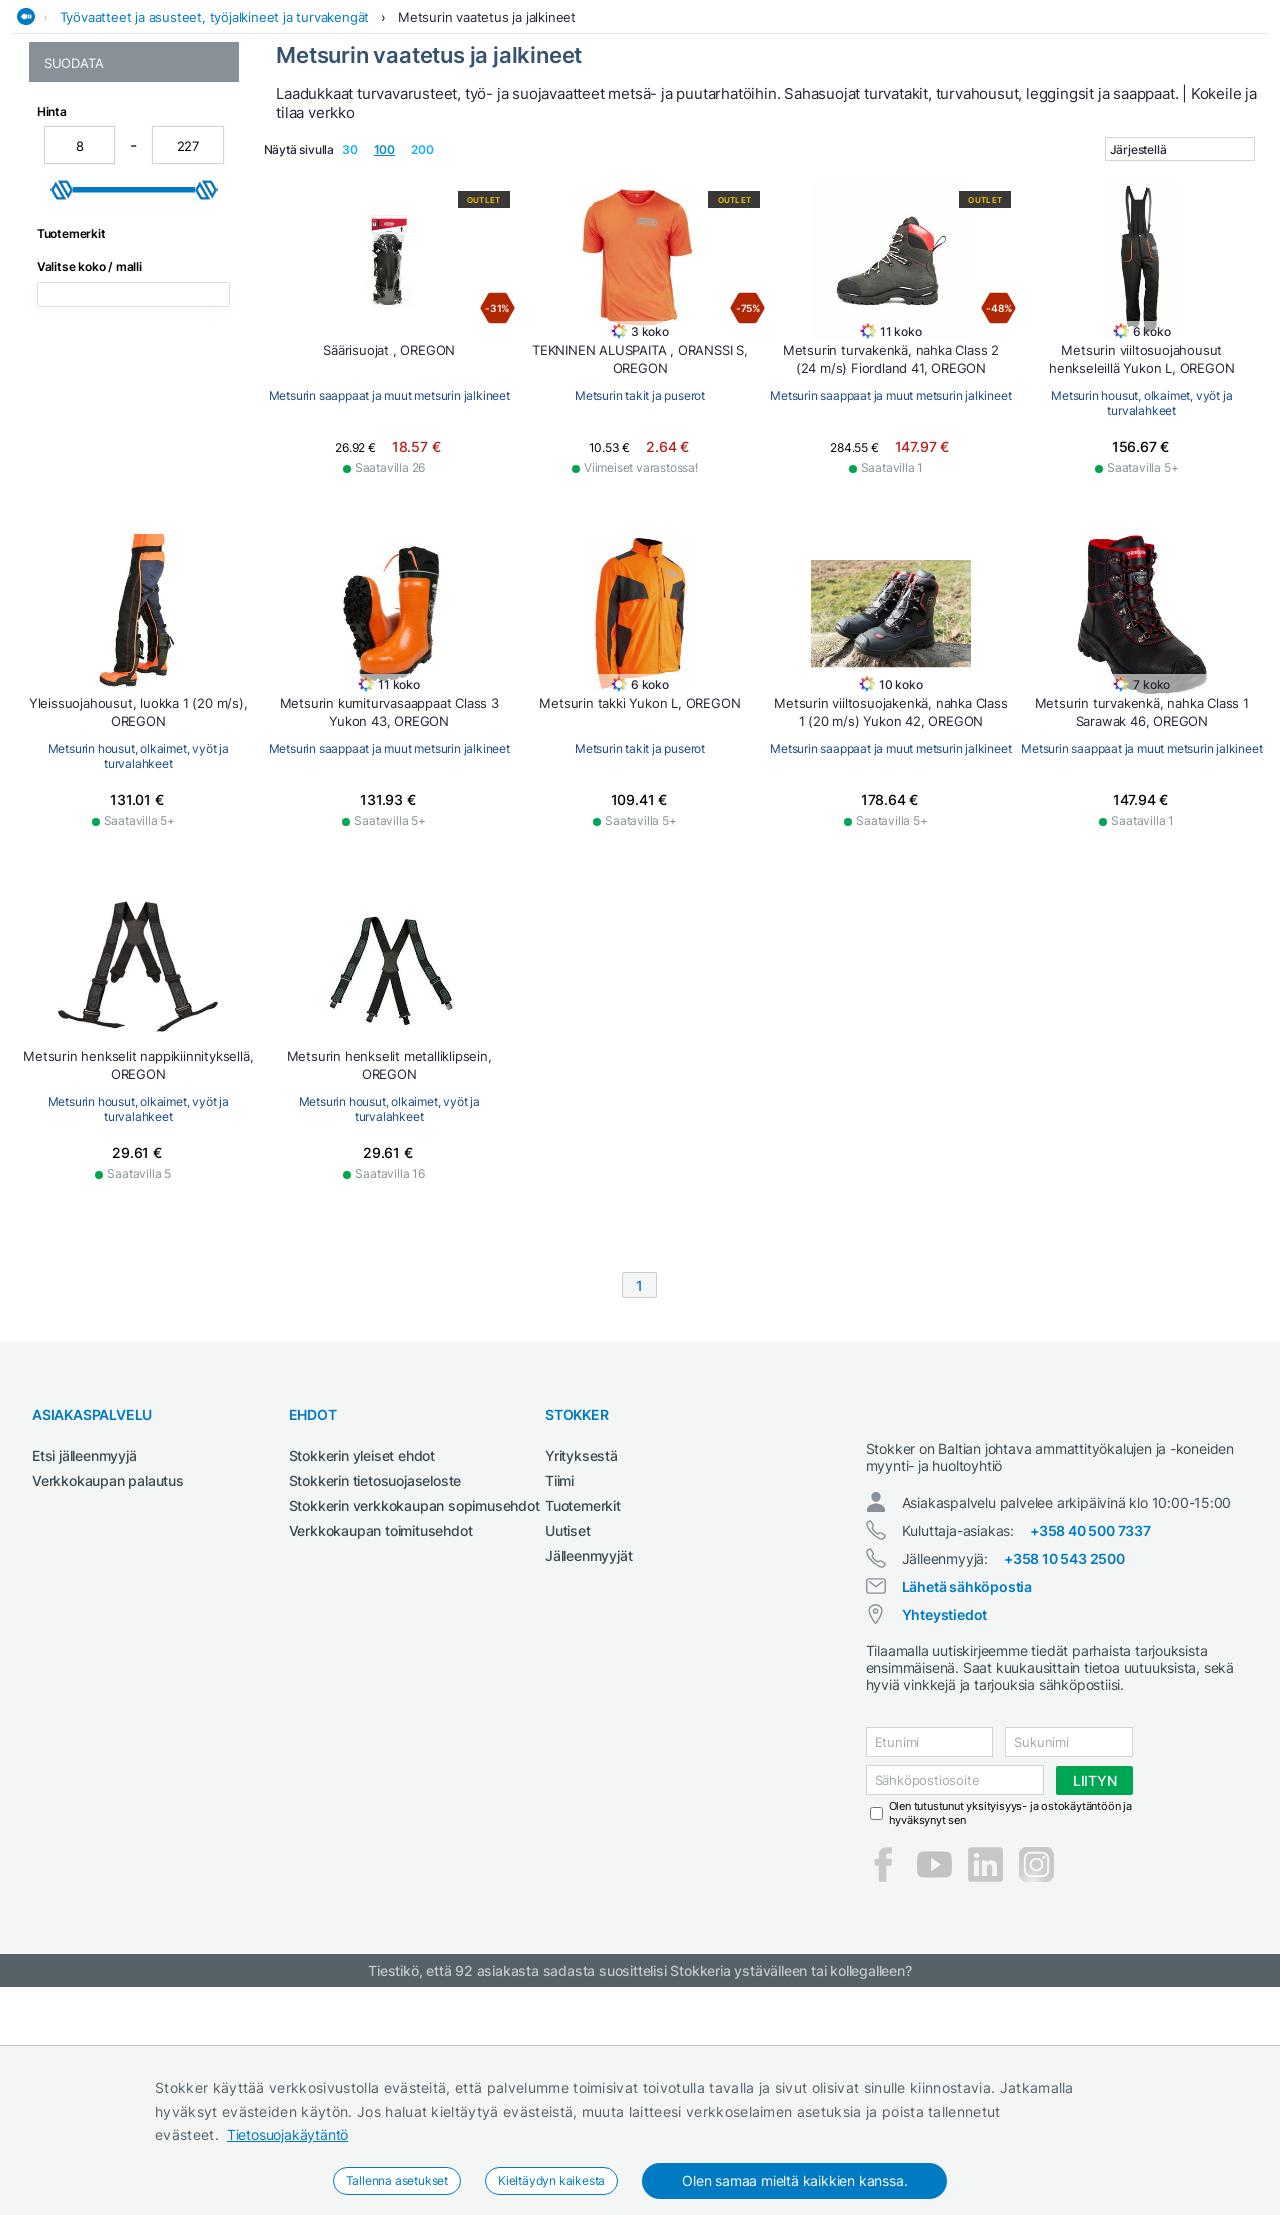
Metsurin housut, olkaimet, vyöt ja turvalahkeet (126, 263)
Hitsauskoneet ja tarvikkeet (277, 123)
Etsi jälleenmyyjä (84, 1665)
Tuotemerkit (583, 1715)
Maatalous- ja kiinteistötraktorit (502, 123)
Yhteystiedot (945, 1842)
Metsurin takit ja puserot (119, 330)
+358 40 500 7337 (1090, 1758)
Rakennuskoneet (829, 123)
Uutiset (568, 1740)
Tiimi (559, 1690)
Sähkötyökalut (953, 123)
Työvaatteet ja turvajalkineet (1123, 123)
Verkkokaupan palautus (108, 1690)
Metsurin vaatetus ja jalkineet (487, 163)
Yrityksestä (581, 1665)
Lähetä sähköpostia (967, 1814)
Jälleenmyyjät (588, 1765)
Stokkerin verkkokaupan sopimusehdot (414, 1715)
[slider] (62, 521)
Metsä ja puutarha (695, 123)
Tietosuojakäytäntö (287, 2134)
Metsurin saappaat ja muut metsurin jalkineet (127, 301)
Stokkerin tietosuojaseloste (375, 1690)
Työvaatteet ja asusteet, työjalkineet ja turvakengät (215, 163)
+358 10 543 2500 (1064, 1786)
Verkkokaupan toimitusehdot (381, 1740)
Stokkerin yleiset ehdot (362, 1665)
